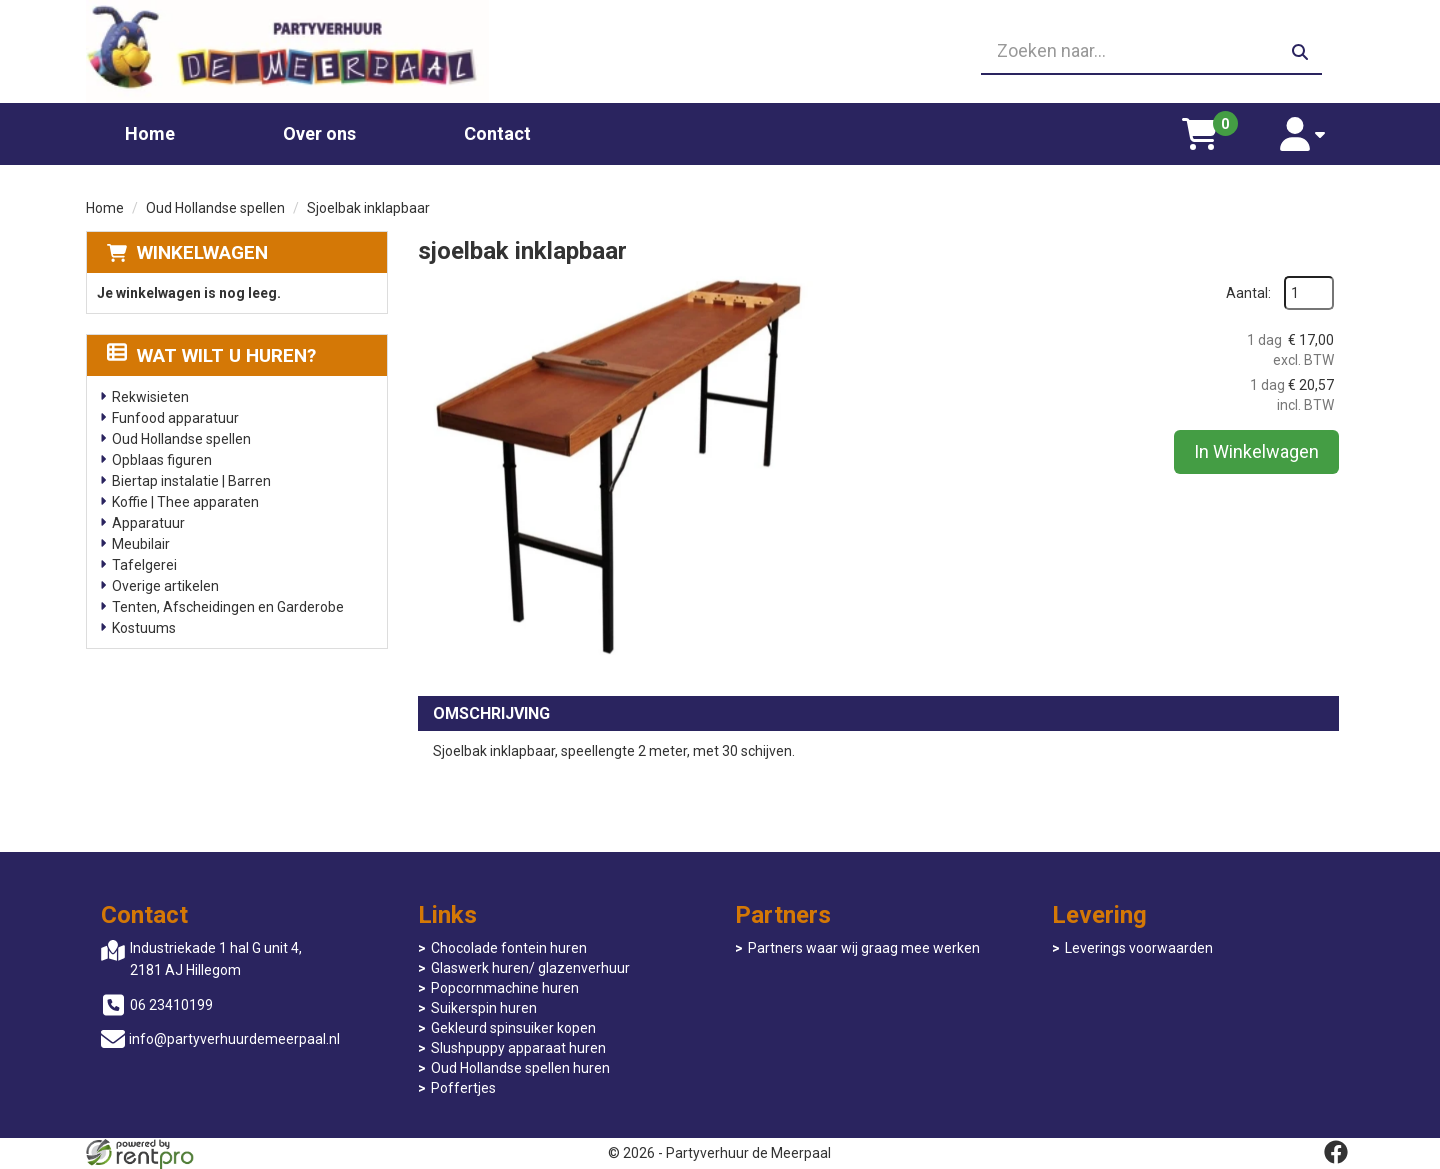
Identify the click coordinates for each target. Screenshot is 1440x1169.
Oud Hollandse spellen (215, 208)
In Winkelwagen (1256, 451)
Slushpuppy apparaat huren (518, 1048)
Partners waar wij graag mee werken (864, 948)
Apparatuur (148, 523)
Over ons (319, 133)
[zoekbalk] (1151, 52)
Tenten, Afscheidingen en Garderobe (228, 607)
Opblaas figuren (162, 460)
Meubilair (141, 544)
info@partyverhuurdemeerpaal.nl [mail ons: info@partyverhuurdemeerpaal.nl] (234, 1039)
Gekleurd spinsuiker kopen (513, 1028)
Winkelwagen (202, 252)
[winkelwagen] (1200, 134)
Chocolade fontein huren (509, 948)
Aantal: (1248, 293)
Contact (497, 133)
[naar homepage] (287, 51)
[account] (1302, 134)
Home (150, 133)
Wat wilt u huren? (211, 355)
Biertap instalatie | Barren (191, 481)
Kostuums (144, 628)
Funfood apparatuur (175, 418)
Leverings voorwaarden (1139, 948)
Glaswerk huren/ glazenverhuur (530, 968)
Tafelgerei (144, 565)
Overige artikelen (165, 586)
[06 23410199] (720, 52)
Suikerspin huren (484, 1008)
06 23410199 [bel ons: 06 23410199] (171, 1005)
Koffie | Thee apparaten (185, 502)
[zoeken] (1300, 52)
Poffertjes (463, 1088)
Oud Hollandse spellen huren (520, 1068)
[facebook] (1336, 1152)
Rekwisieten (150, 397)
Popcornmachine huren (505, 988)
